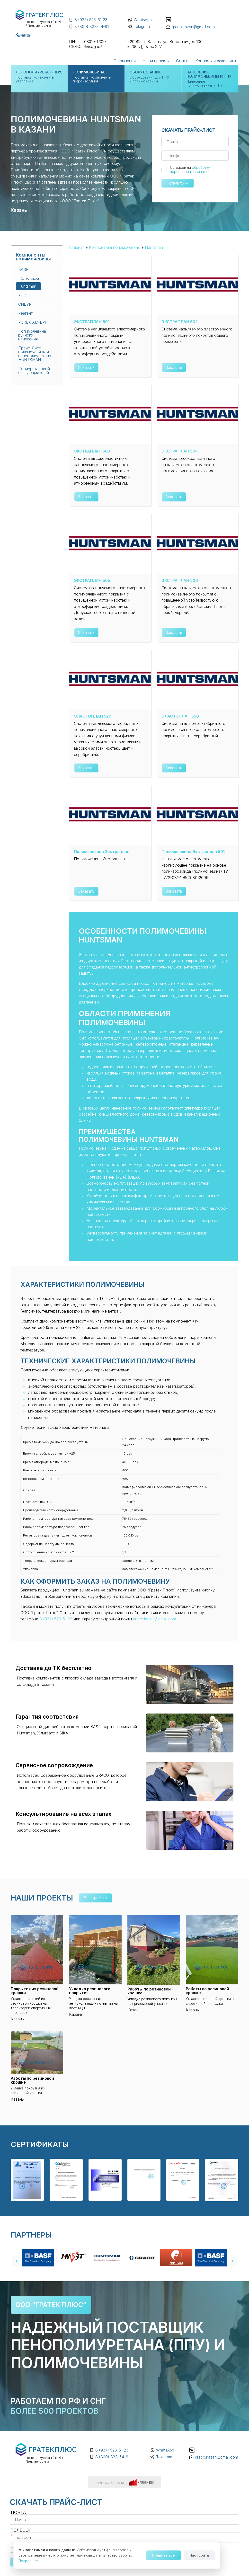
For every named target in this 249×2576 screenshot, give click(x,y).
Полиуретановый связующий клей (34, 370)
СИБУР (24, 304)
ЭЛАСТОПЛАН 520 (92, 716)
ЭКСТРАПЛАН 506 (179, 580)
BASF (23, 269)
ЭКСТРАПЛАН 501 (91, 321)
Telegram (142, 26)
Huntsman (27, 286)
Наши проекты (155, 60)
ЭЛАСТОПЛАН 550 (180, 716)
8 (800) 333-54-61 (91, 26)
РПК (22, 295)
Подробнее (28, 2561)
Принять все (163, 2555)
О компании (125, 60)
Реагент (25, 313)
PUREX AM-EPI (32, 322)
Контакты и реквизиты (215, 60)
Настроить (199, 2555)
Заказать (86, 367)
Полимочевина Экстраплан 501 (193, 851)
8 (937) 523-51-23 (90, 19)
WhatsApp (143, 19)
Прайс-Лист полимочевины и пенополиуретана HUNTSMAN (34, 354)
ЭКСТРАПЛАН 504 (179, 451)
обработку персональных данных (190, 169)
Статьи (182, 60)
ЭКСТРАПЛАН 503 (92, 451)
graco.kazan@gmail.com (193, 26)
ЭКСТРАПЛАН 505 (92, 580)
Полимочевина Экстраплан (101, 851)
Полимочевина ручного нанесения (32, 335)
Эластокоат (31, 278)
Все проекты (95, 1897)
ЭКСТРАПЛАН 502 (179, 321)
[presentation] (17, 2261)
